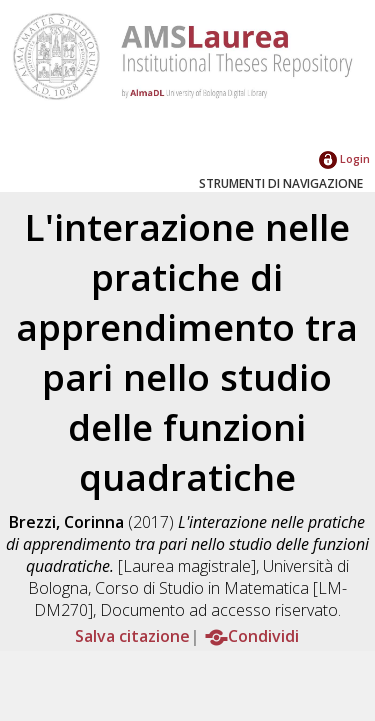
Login (344, 158)
